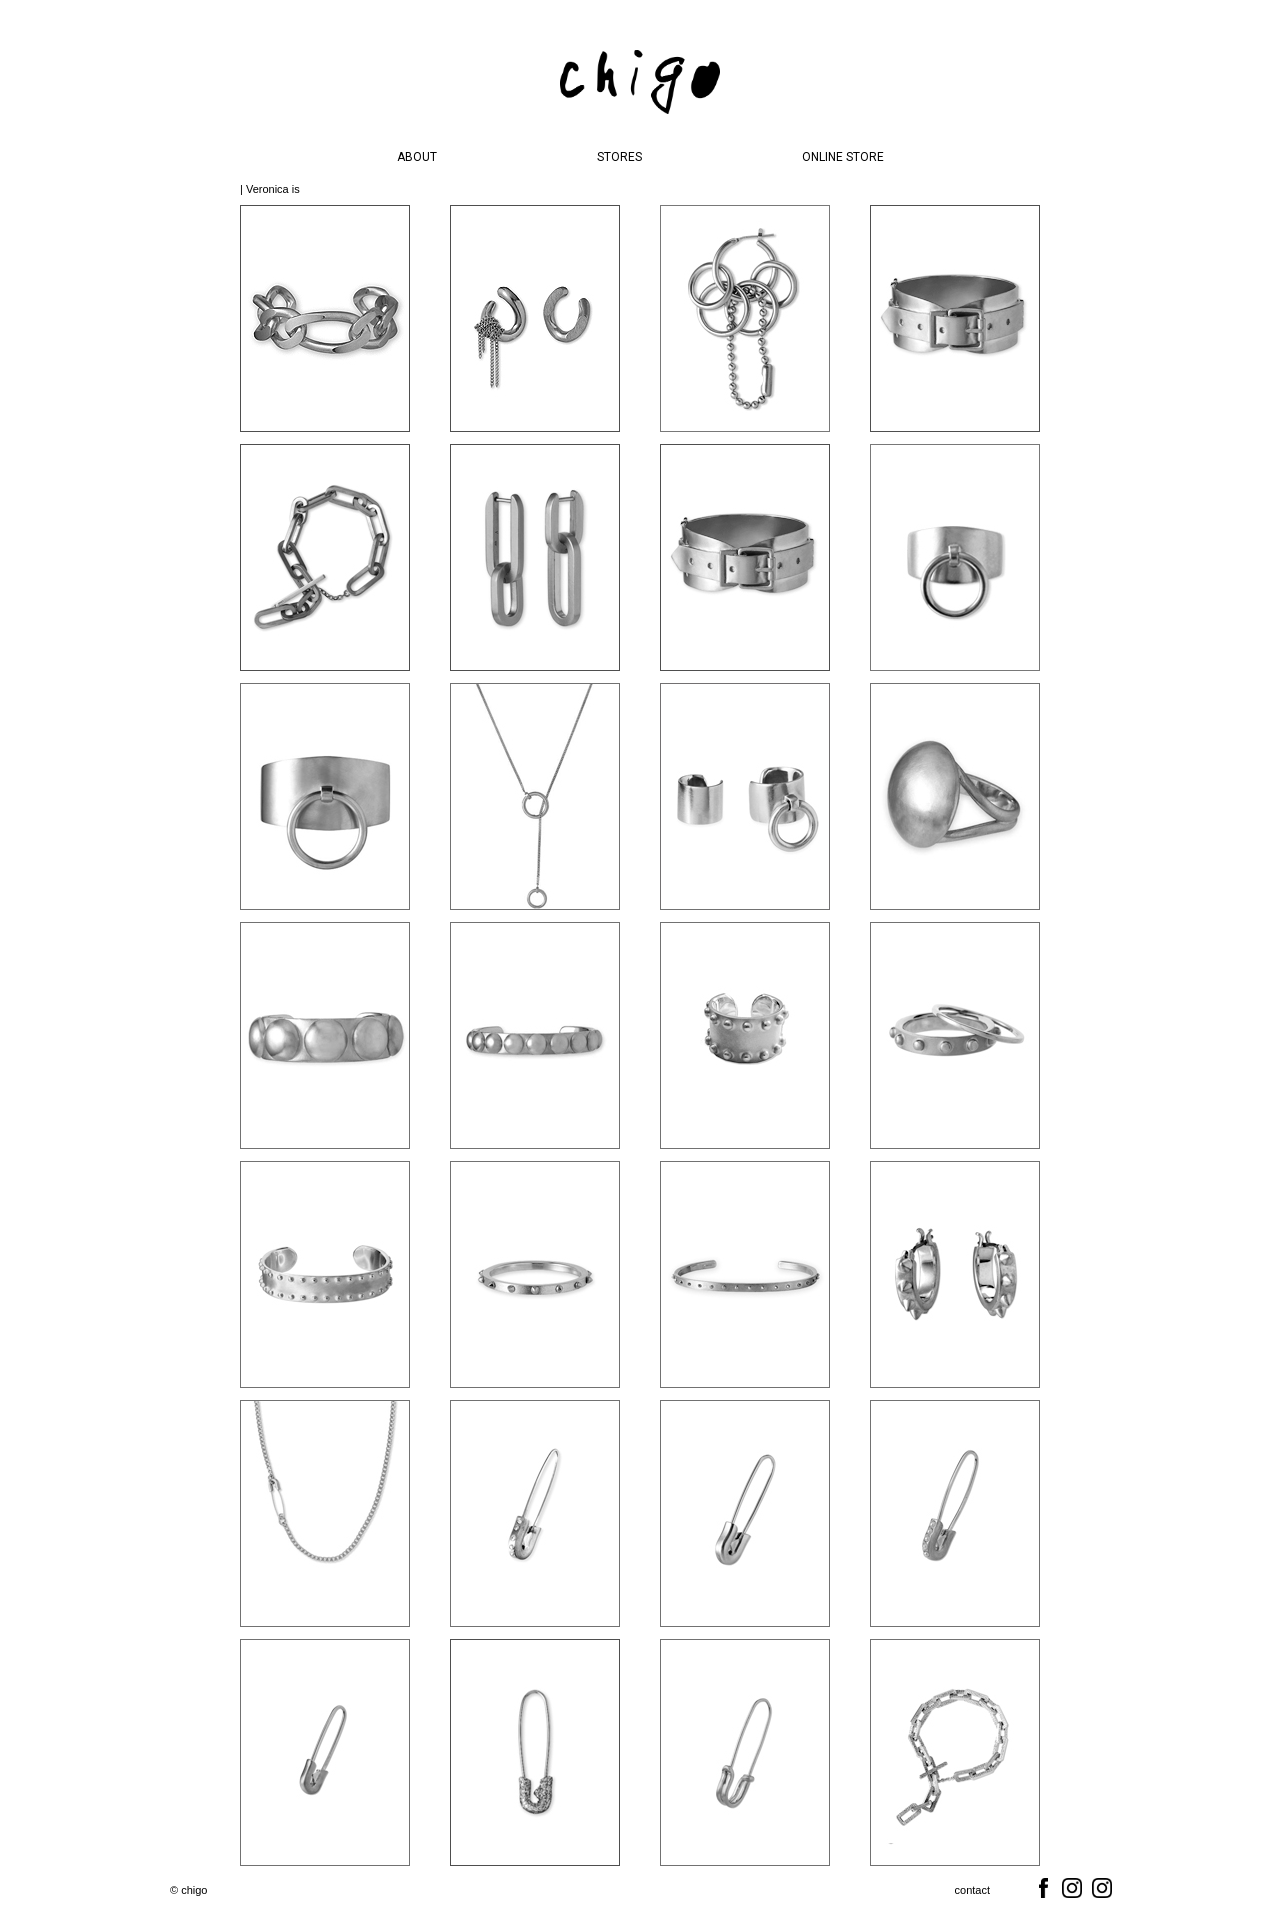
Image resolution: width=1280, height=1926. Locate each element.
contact (972, 1890)
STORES (619, 156)
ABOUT (417, 156)
